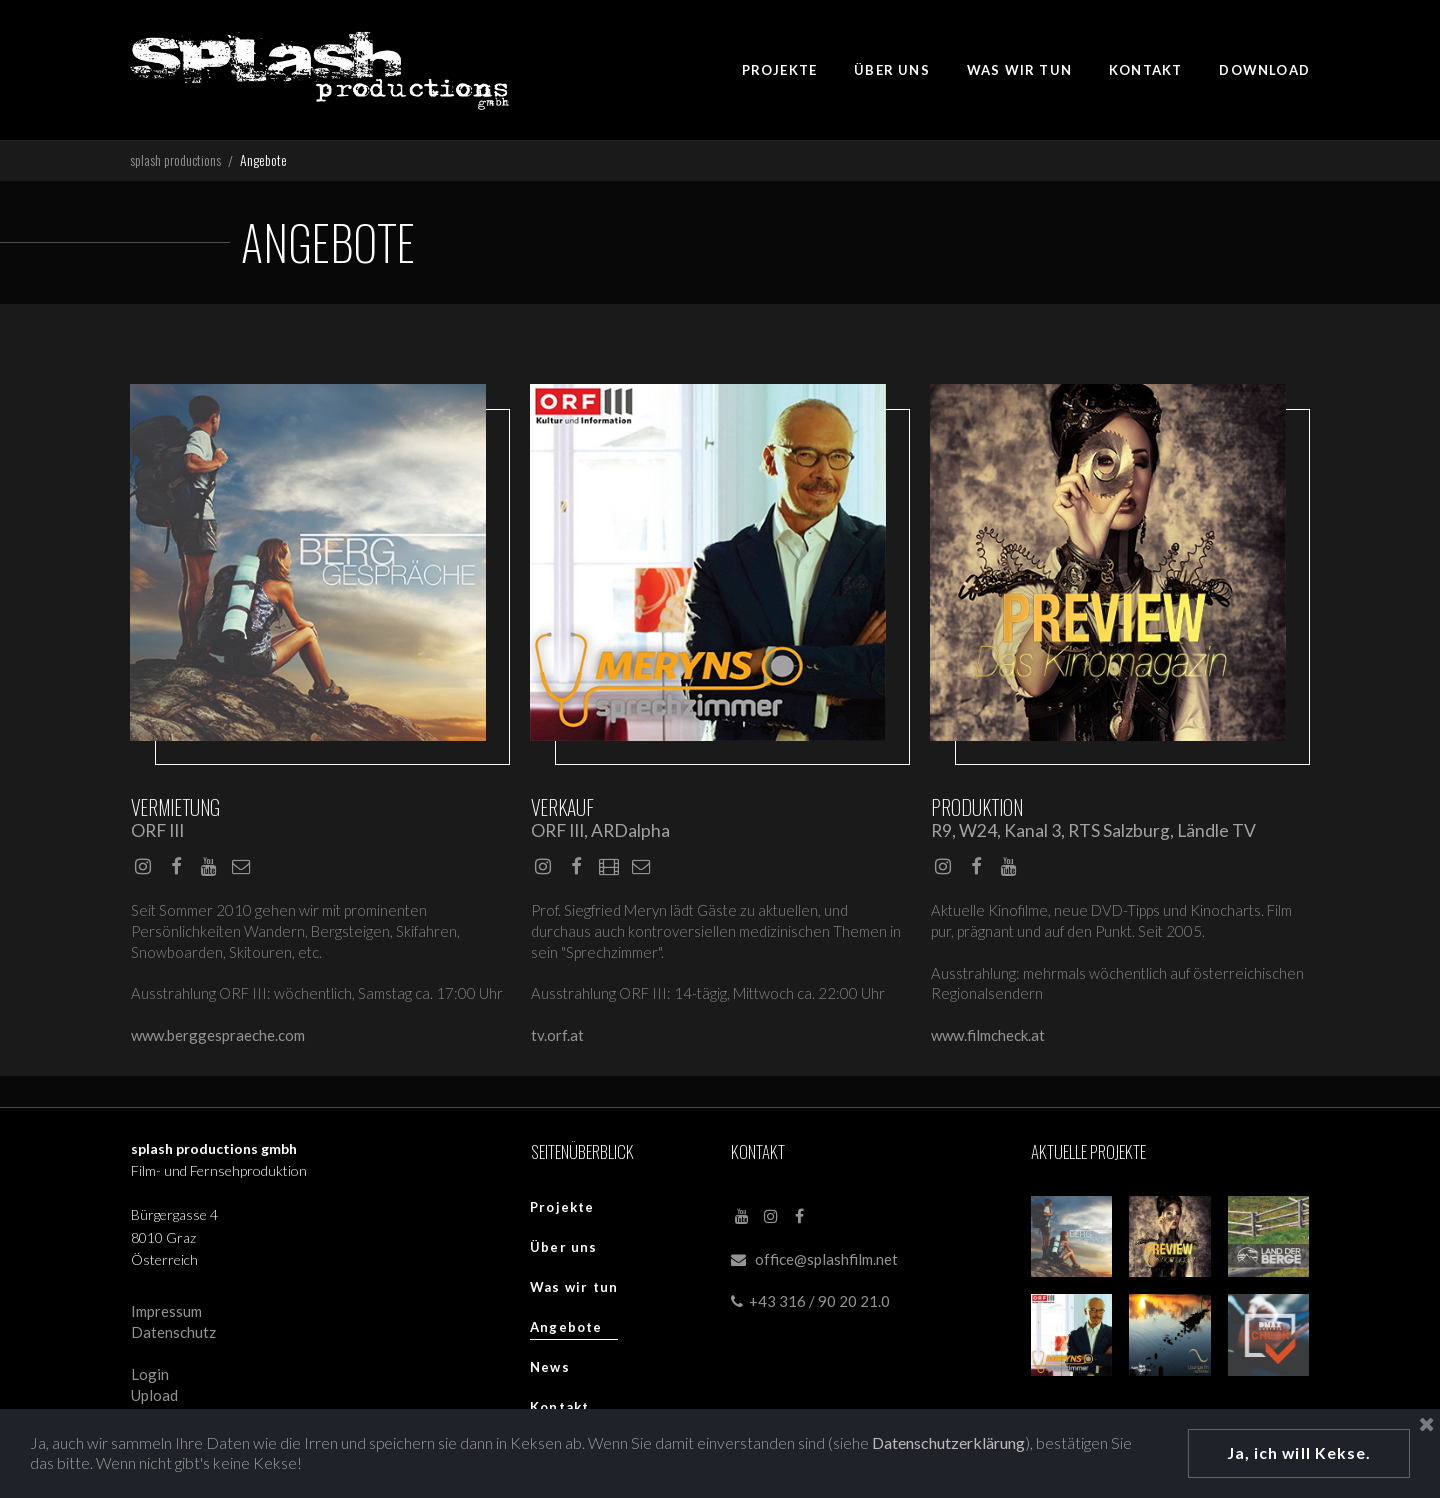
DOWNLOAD (1264, 70)
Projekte (562, 1212)
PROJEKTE (780, 70)
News (550, 1372)
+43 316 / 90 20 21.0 (810, 1307)
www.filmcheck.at (988, 1040)
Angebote (566, 1332)
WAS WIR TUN (1019, 70)
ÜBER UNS (892, 70)
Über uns (564, 1252)
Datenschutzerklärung (950, 1441)
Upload (154, 1401)
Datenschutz (173, 1338)
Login (150, 1380)
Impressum (166, 1317)
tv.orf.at (557, 1040)
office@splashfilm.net (826, 1265)
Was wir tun (574, 1292)
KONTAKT (1145, 70)
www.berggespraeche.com (218, 1040)
